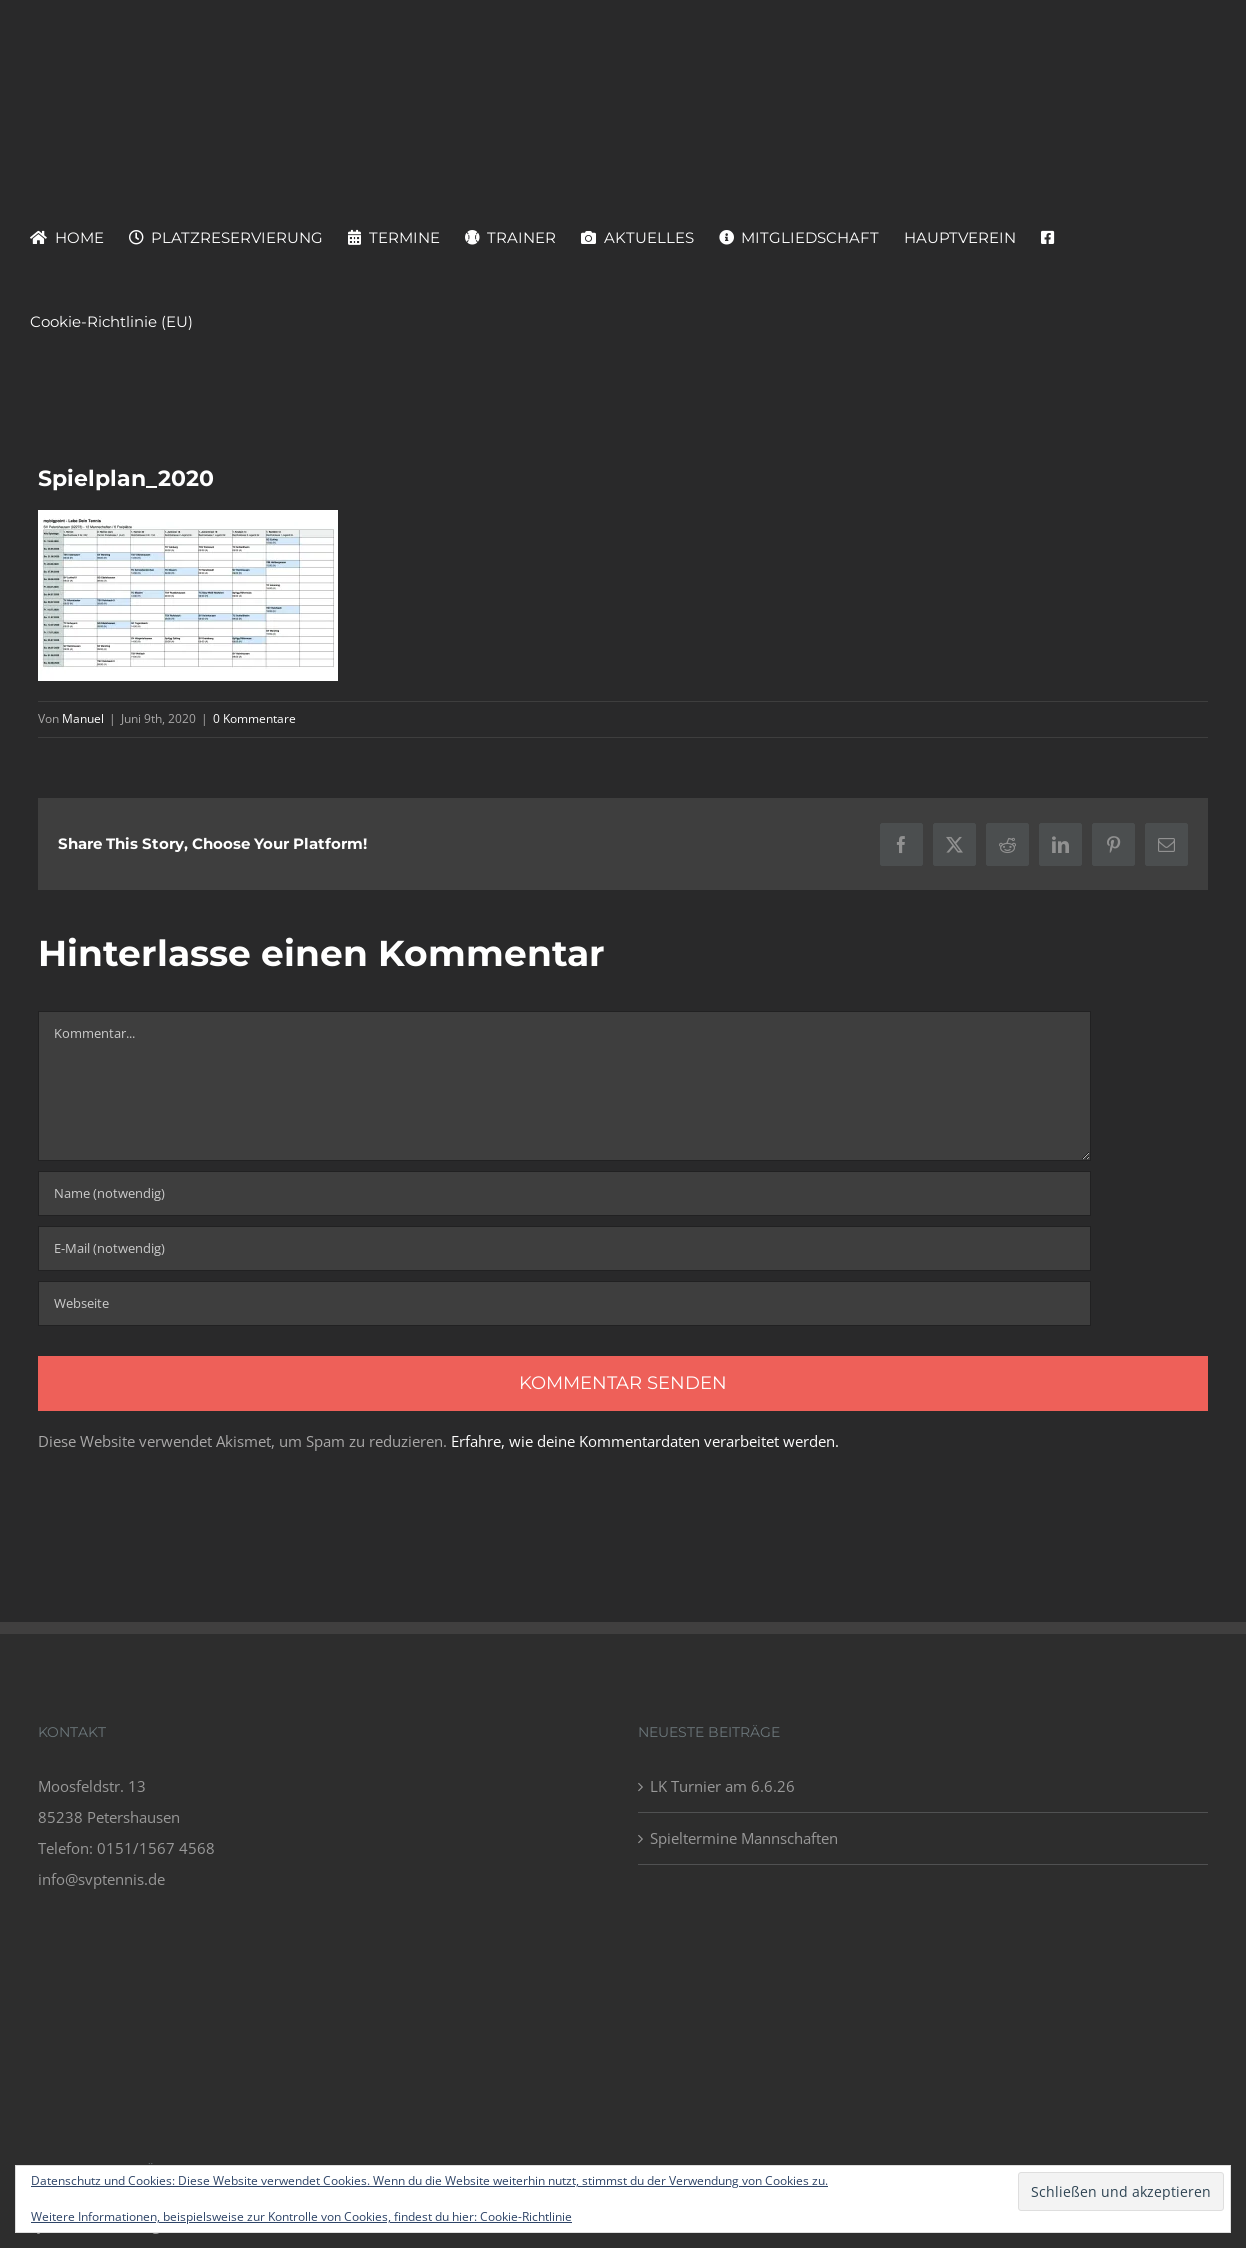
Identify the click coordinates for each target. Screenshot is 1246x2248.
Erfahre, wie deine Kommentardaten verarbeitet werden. (645, 1441)
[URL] (564, 1303)
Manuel (83, 718)
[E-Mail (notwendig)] (564, 1248)
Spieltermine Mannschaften (744, 1838)
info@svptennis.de (101, 1879)
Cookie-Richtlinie (526, 2216)
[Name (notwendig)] (564, 1193)
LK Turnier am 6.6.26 (722, 1786)
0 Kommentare (254, 718)
